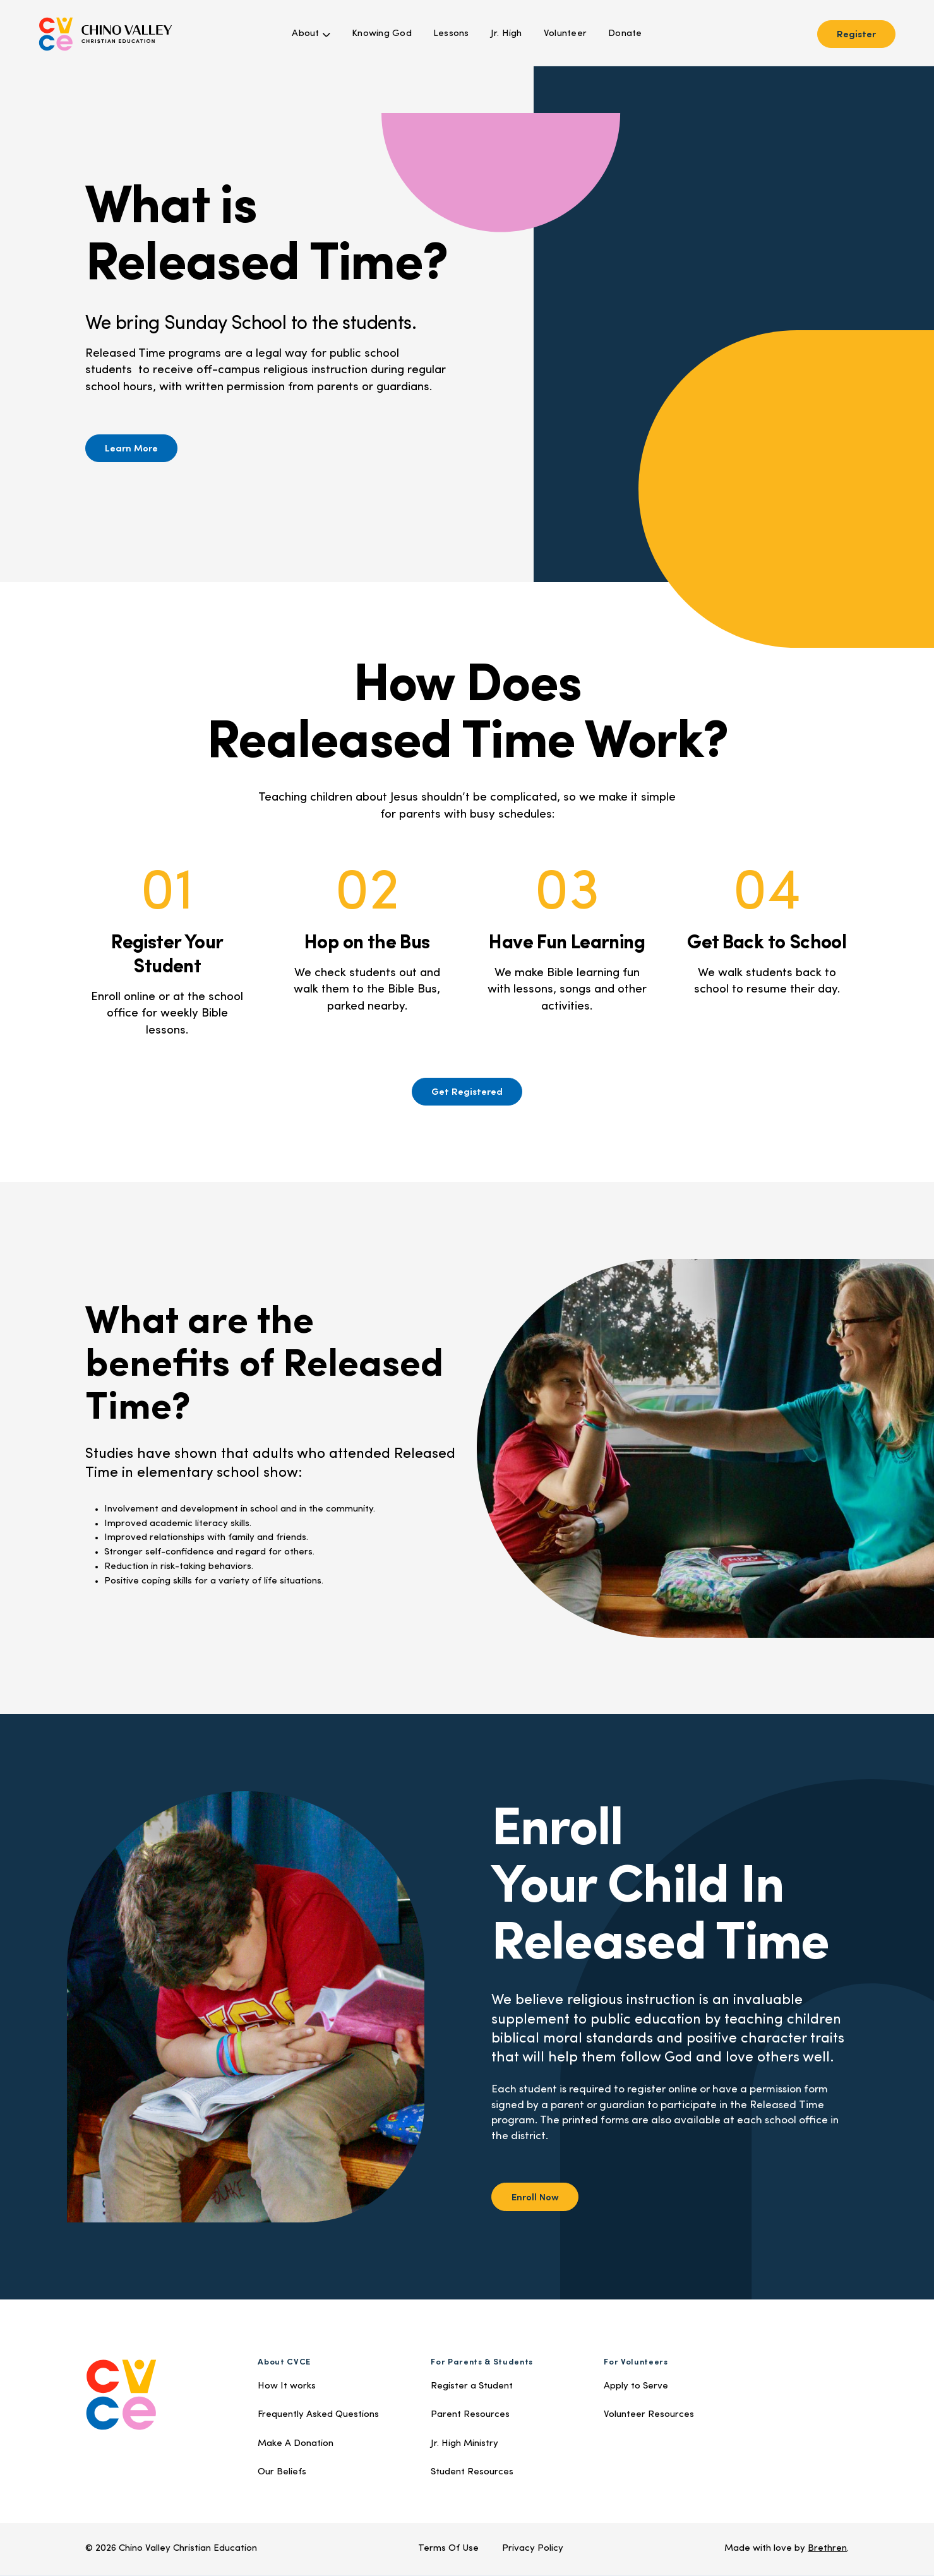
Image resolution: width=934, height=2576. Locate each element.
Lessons (451, 34)
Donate (625, 34)
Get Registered (467, 1090)
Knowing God (382, 34)
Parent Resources (470, 2414)
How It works (287, 2386)
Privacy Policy (532, 2548)
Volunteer (565, 34)
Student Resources (472, 2472)
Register (856, 33)
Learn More (131, 447)
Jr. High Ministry (464, 2443)
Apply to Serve (636, 2386)
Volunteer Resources (649, 2414)
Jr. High (506, 34)
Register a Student (472, 2386)
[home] (105, 34)
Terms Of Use (448, 2548)
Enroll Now (535, 2196)
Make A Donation (295, 2443)
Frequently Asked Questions (318, 2414)
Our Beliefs (282, 2472)
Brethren (827, 2548)
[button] (311, 34)
